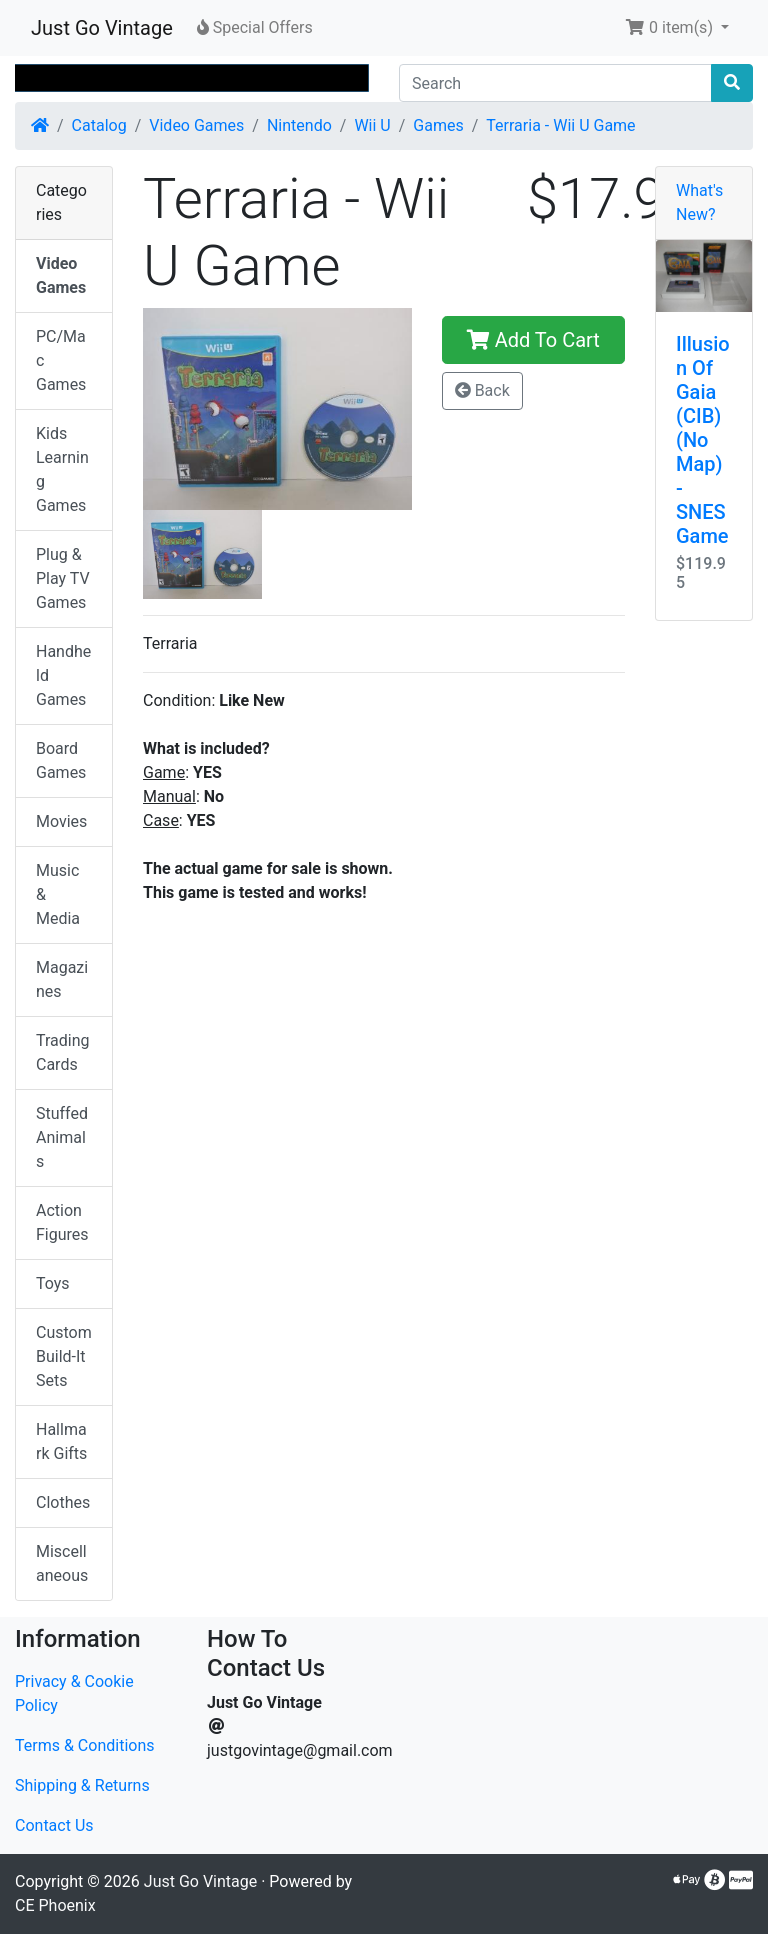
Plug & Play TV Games (63, 578)
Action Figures (62, 1222)
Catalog (99, 125)
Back (482, 390)
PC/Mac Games (61, 360)
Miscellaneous (62, 1563)
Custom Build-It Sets (64, 1356)
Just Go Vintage (102, 28)
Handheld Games (63, 675)
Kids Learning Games (62, 469)
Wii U (372, 125)
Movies (61, 821)
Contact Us (54, 1825)
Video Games (196, 125)
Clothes (63, 1502)
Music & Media (58, 894)
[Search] (555, 83)
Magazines (62, 979)
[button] (677, 28)
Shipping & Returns (82, 1785)
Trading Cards (63, 1052)
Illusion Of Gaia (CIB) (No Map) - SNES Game (703, 440)
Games (438, 125)
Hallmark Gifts (61, 1441)
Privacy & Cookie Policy (74, 1693)
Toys (53, 1283)
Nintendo (299, 125)
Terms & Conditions (85, 1745)
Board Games (61, 760)
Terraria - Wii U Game (560, 125)
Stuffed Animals (62, 1137)
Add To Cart (533, 340)
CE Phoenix (55, 1905)
